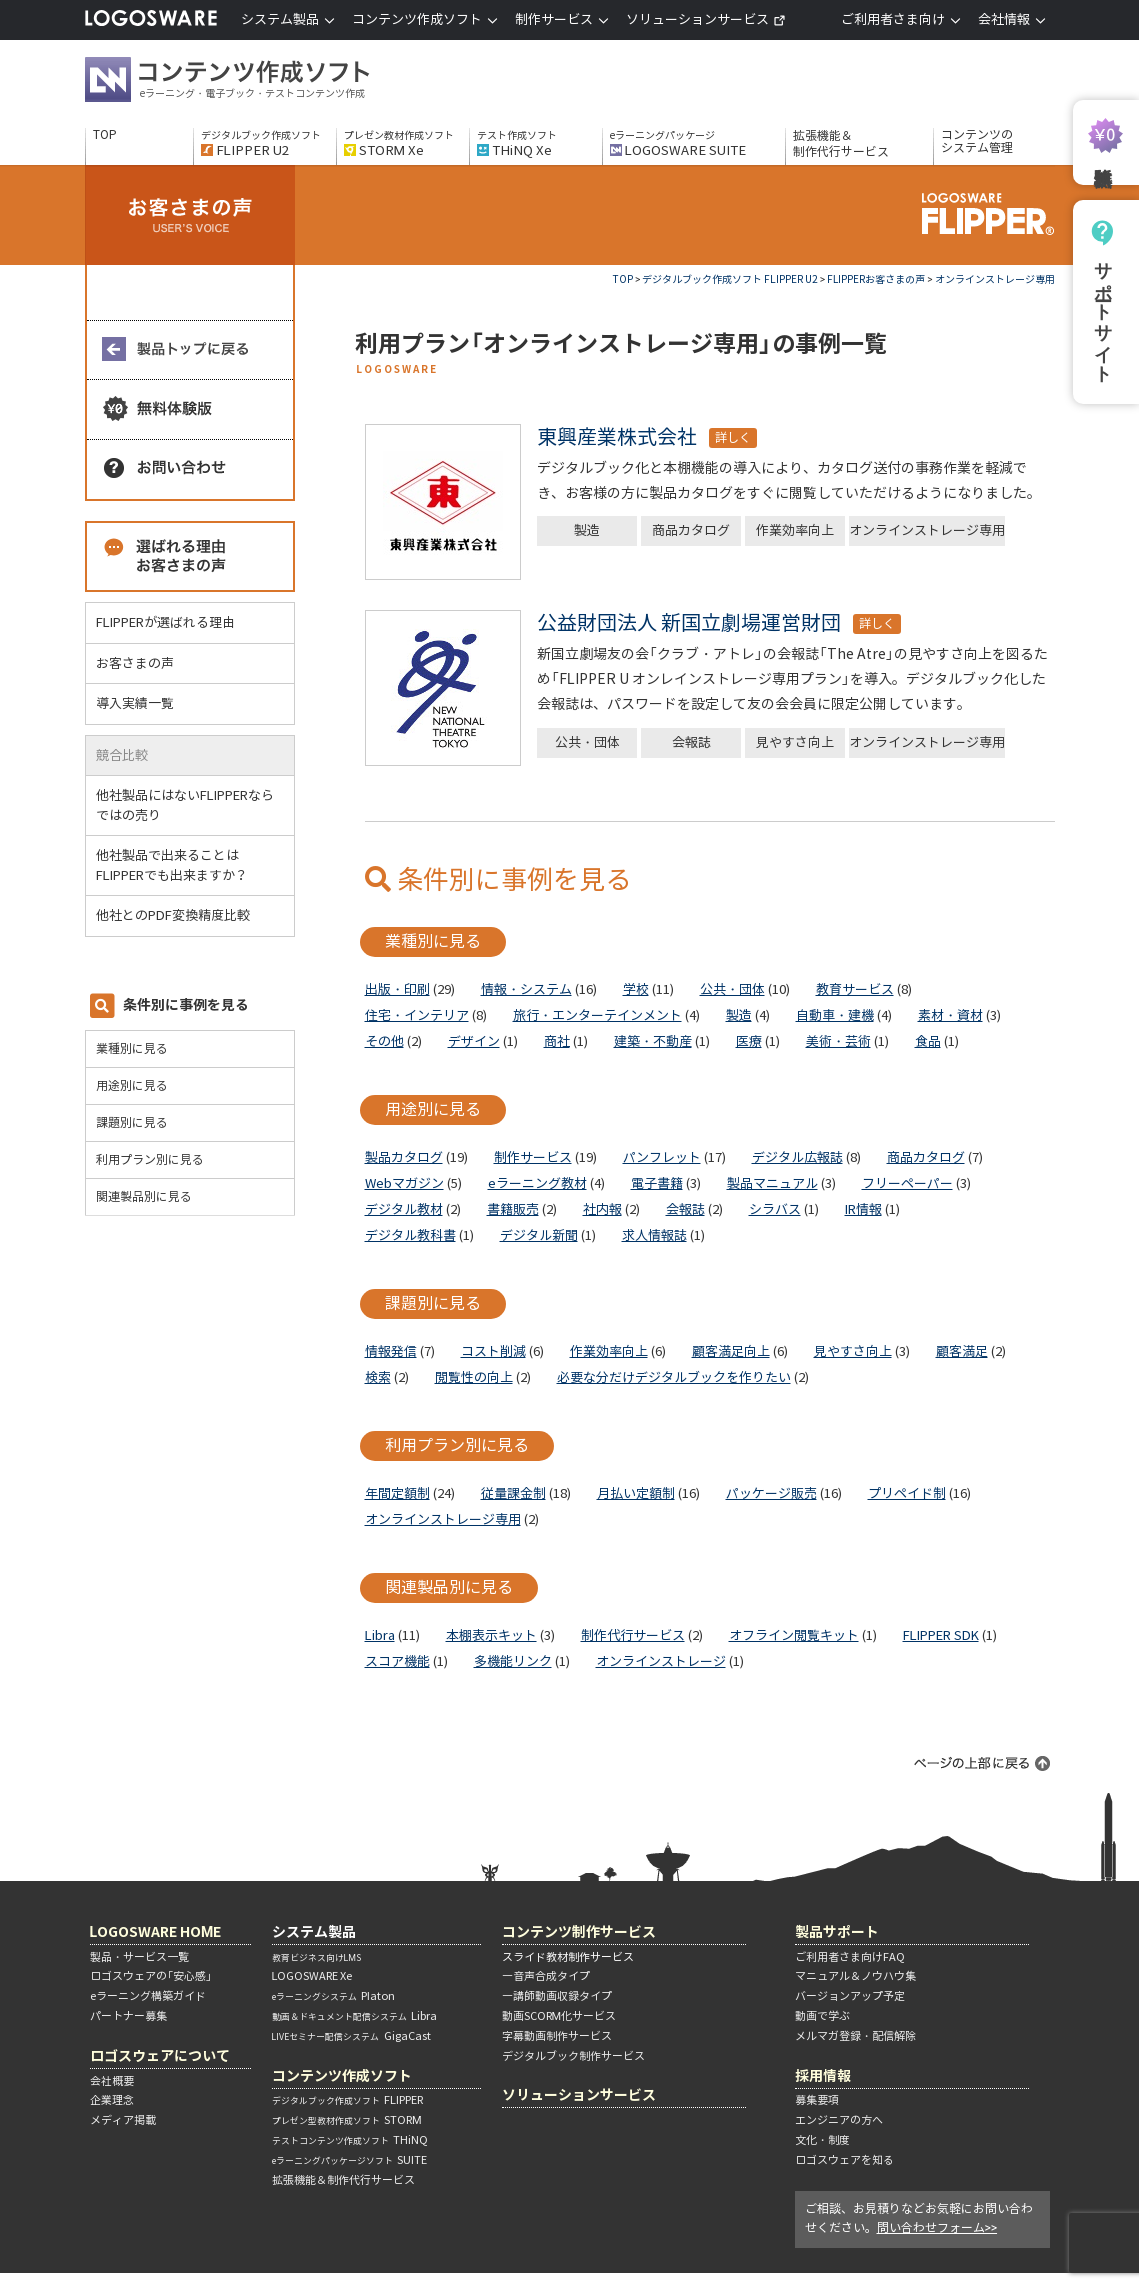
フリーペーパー (907, 1183)
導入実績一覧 (135, 703)
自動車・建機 (835, 1015)
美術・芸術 (838, 1041)
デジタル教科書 (410, 1235)
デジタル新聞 (539, 1235)
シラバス (775, 1209)
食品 (928, 1041)
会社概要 (112, 2081)
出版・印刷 (397, 989)
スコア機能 (397, 1661)
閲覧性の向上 (474, 1377)
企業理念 (112, 2100)
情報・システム (526, 989)
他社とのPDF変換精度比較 (181, 915)
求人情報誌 (654, 1235)
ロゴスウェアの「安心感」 (151, 1976)
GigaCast (351, 2036)
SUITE (349, 2160)
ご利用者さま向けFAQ (850, 1957)
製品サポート (837, 1931)
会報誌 (691, 742)
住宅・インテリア (417, 1015)
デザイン (474, 1041)
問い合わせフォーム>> (937, 2227)
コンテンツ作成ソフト (260, 82)
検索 (378, 1377)
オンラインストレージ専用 (927, 530)
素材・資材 (950, 1015)
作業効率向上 (795, 530)
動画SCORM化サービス (559, 2016)
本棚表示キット (491, 1635)
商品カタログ (691, 530)
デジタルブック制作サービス (573, 2056)
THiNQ (350, 2140)
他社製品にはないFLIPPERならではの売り (185, 805)
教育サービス (855, 989)
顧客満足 (962, 1351)
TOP (105, 135)
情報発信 (391, 1351)
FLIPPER (347, 2100)
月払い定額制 (636, 1493)
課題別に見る (132, 1122)
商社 (557, 1041)
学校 (636, 989)
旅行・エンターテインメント (597, 1015)
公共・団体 (587, 742)
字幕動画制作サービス (557, 2036)
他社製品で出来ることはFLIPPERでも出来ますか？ (180, 865)
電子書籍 (657, 1183)
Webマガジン (404, 1183)
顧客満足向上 (731, 1351)
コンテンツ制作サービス (579, 1931)
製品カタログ (404, 1157)
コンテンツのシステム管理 (977, 141)
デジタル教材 (404, 1209)
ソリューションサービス (706, 19)
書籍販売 (513, 1209)
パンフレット (662, 1157)
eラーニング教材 (537, 1183)
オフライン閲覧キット (794, 1635)
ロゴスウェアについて (160, 2055)
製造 (587, 530)
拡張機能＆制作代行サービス (841, 143)
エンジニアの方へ (839, 2120)
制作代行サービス (633, 1635)
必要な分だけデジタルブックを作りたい (674, 1377)
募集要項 (817, 2100)
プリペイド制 (907, 1493)
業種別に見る (132, 1048)
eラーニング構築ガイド (148, 1996)
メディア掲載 (123, 2120)
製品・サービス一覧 (139, 1957)
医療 (749, 1041)
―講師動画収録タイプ (557, 1996)
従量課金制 (513, 1493)
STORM (347, 2120)
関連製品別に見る (144, 1196)
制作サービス (533, 1157)
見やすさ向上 (795, 742)
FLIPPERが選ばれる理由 (165, 622)
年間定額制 (397, 1493)
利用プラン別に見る (150, 1159)
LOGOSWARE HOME (156, 1931)
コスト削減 (493, 1351)
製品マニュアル (772, 1183)
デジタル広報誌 (797, 1157)
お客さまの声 (135, 663)
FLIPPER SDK (941, 1635)
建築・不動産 (653, 1041)
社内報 (602, 1209)
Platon (333, 1996)
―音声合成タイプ (546, 1976)
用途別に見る (132, 1085)
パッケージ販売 (771, 1493)
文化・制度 (822, 2140)
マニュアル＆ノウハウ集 (855, 1976)
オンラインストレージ (661, 1661)
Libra (380, 1635)
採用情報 (823, 2075)
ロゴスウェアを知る (844, 2160)
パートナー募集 (128, 2016)
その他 (384, 1041)
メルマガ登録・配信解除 (855, 2036)
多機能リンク (513, 1661)
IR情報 (863, 1209)
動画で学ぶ (822, 2016)
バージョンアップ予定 (850, 1996)
